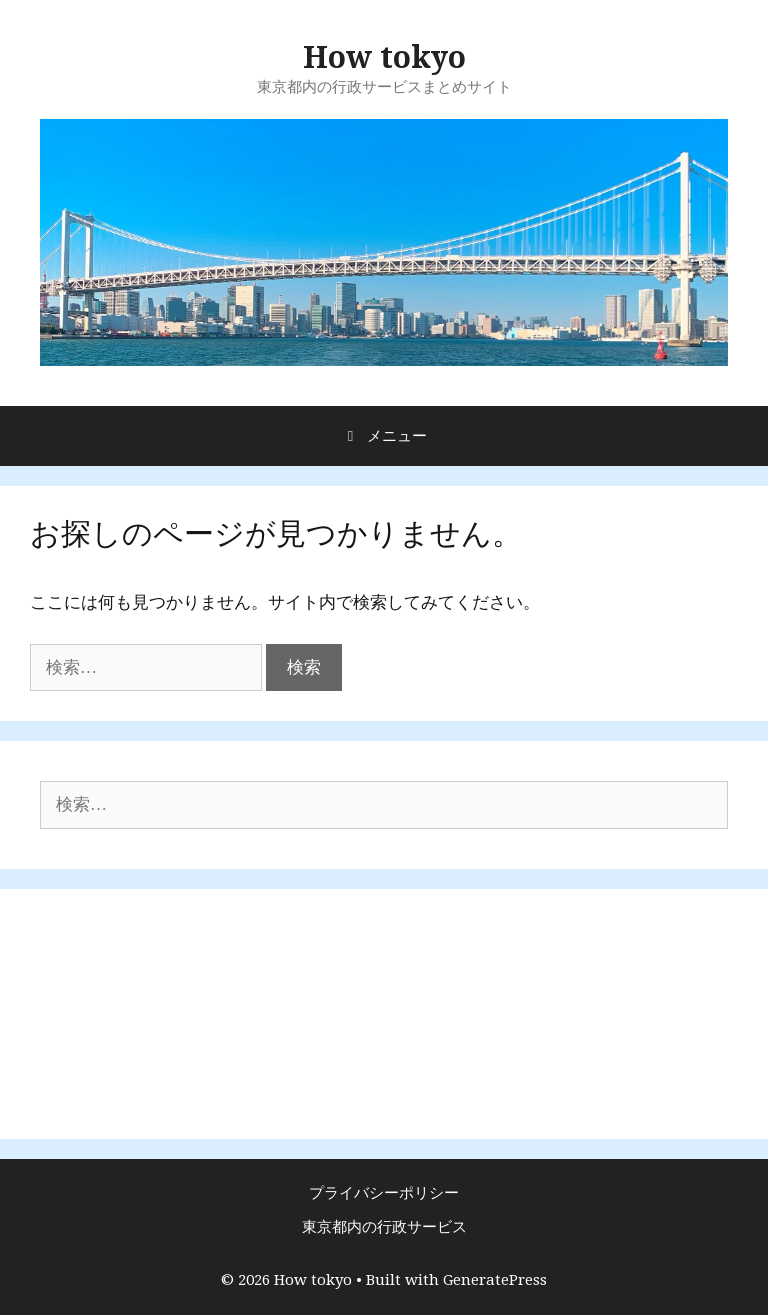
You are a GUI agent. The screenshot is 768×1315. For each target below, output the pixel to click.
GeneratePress (495, 1280)
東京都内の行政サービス (384, 1227)
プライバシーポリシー (384, 1193)
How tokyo (384, 57)
